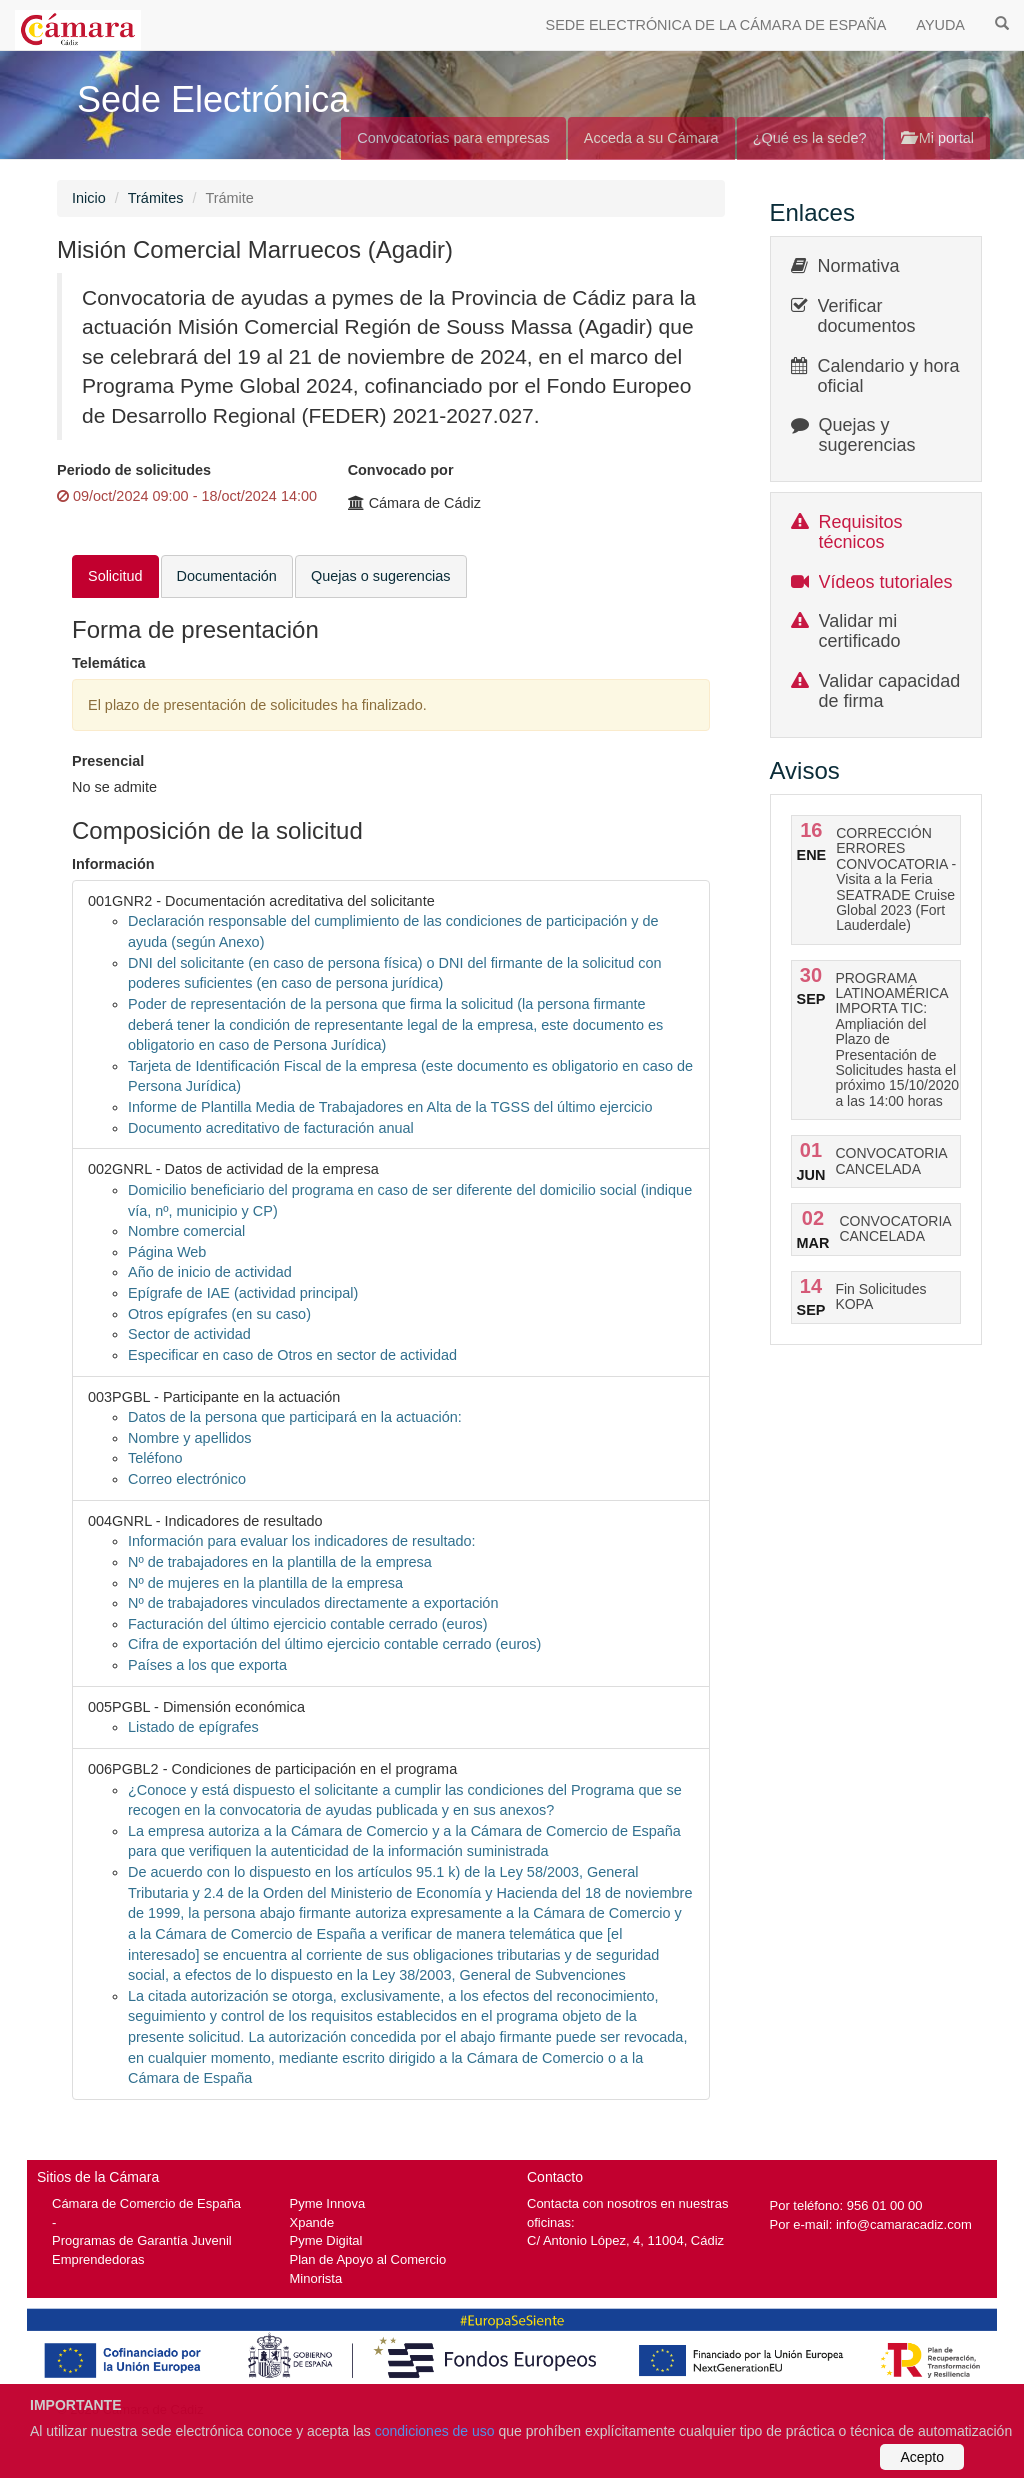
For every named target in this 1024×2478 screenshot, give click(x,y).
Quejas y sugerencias (867, 435)
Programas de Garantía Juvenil (142, 2240)
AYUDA (940, 25)
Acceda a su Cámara (651, 138)
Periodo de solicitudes (134, 470)
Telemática (109, 663)
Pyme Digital (326, 2240)
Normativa (859, 266)
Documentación (227, 576)
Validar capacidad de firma (890, 691)
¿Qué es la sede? (810, 138)
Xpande (312, 2222)
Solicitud (115, 576)
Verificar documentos (867, 316)
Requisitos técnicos (861, 532)
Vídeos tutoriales (886, 582)
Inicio (89, 198)
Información (113, 864)
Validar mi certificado (860, 631)
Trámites (156, 198)
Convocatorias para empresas (453, 138)
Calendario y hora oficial (889, 376)
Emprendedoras (98, 2259)
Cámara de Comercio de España (146, 2203)
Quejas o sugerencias (381, 576)
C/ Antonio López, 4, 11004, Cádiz (625, 2240)
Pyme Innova (328, 2203)
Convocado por (401, 470)
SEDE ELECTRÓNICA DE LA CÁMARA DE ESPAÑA (716, 25)
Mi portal (937, 138)
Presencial (108, 761)
